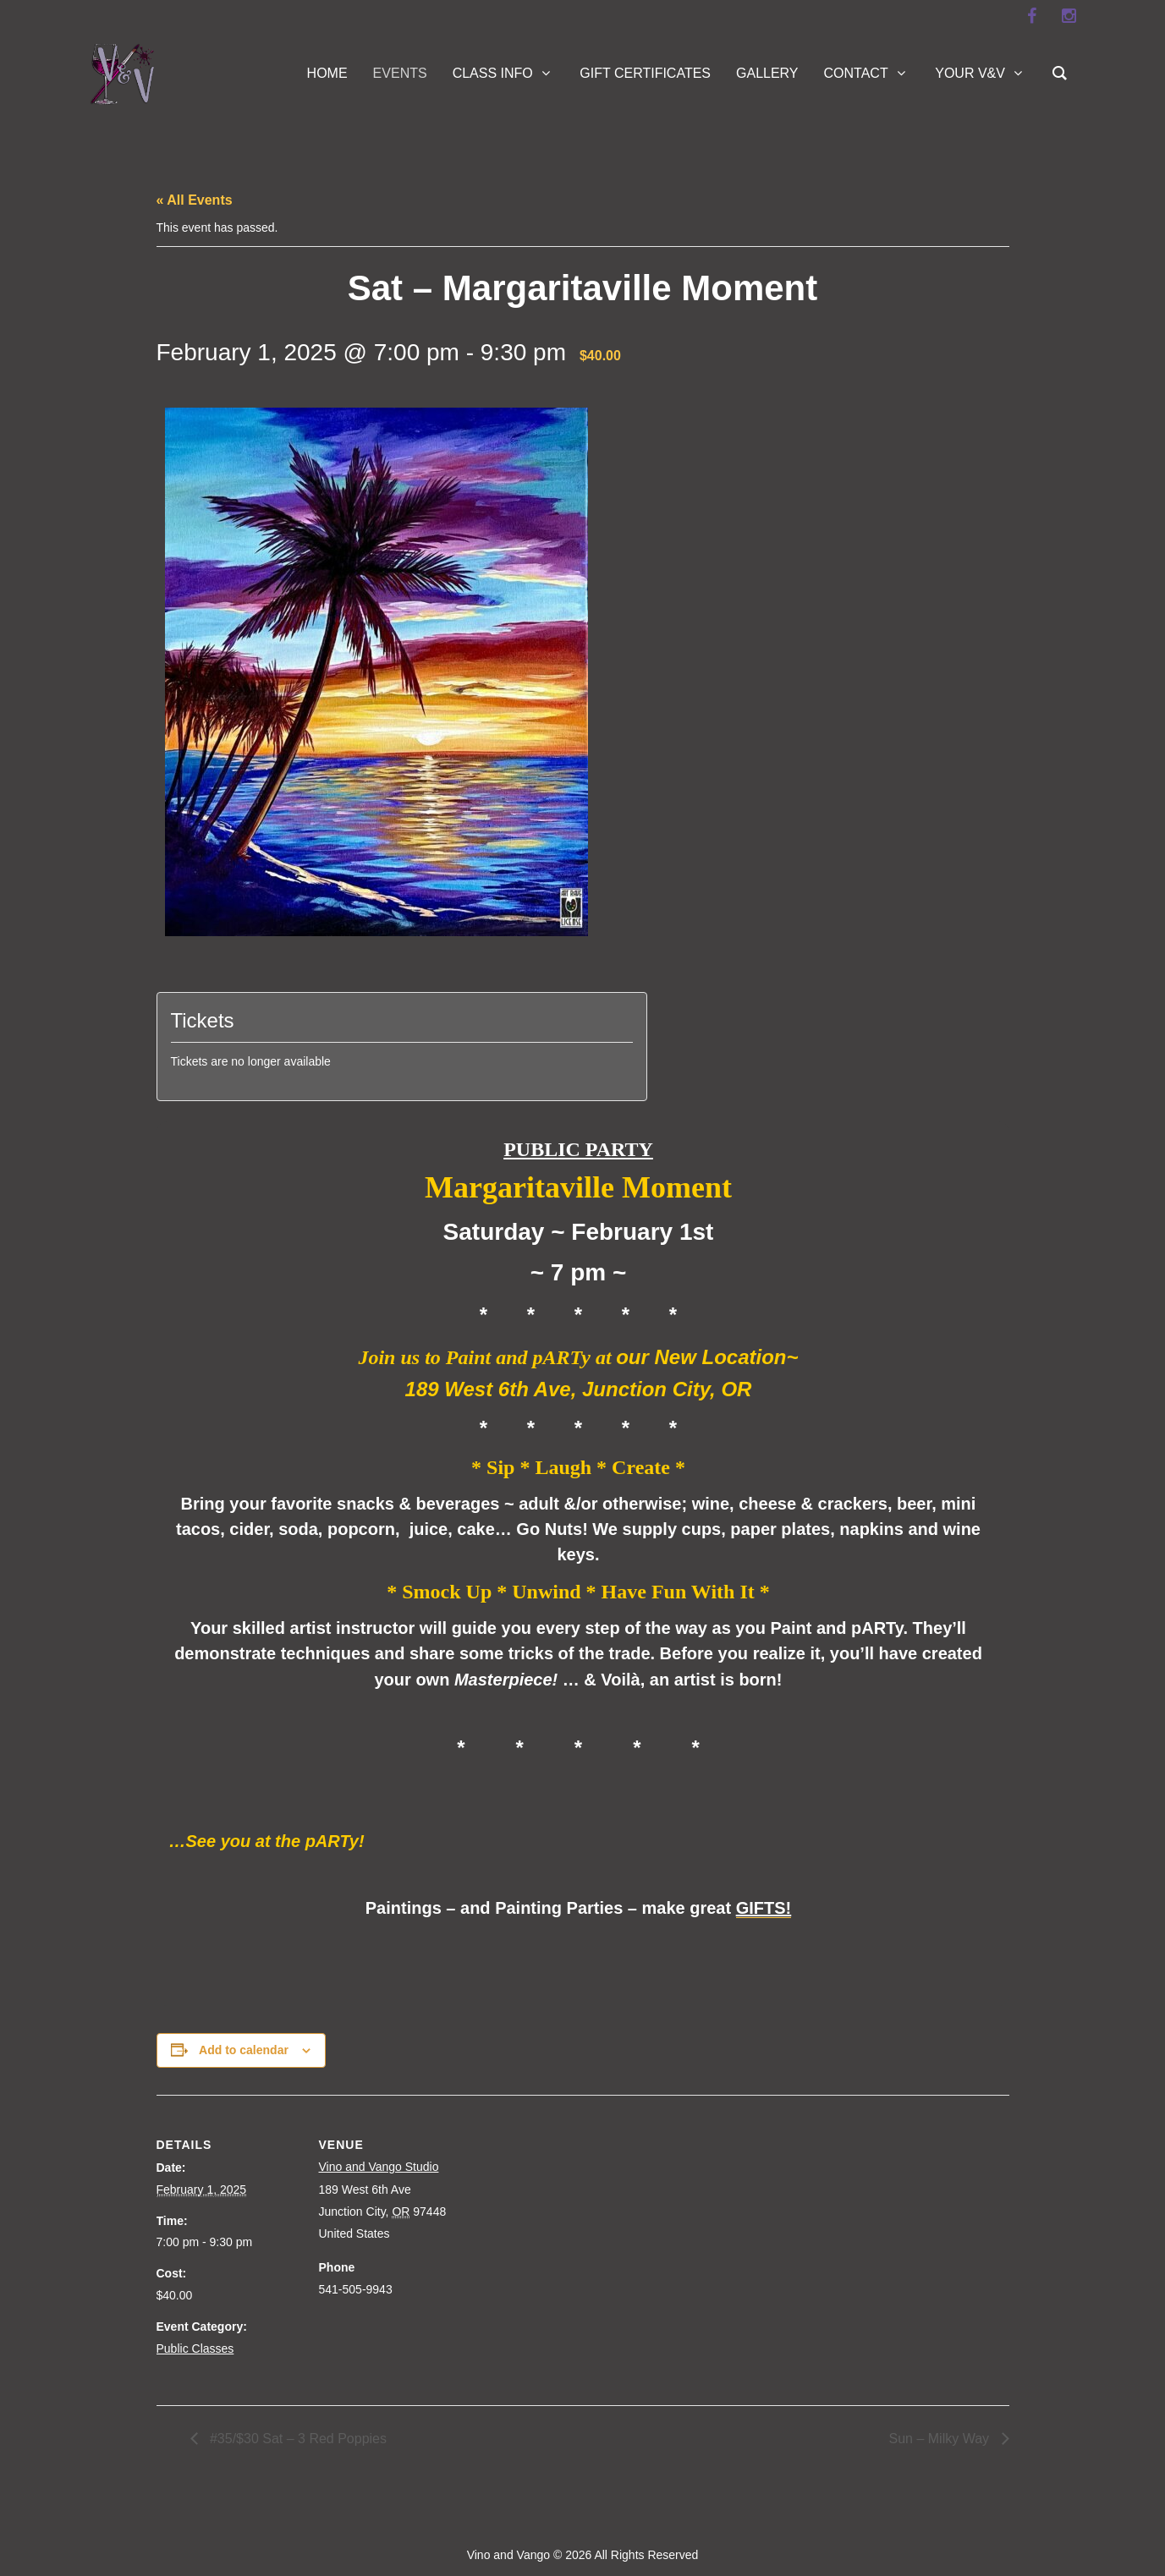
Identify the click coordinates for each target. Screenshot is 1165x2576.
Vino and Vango (508, 2555)
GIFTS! (764, 1908)
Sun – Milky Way (941, 2438)
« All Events (195, 200)
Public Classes (195, 2348)
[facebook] (1032, 16)
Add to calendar (244, 2050)
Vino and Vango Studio (379, 2166)
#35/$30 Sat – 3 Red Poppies (296, 2438)
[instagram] (1069, 16)
